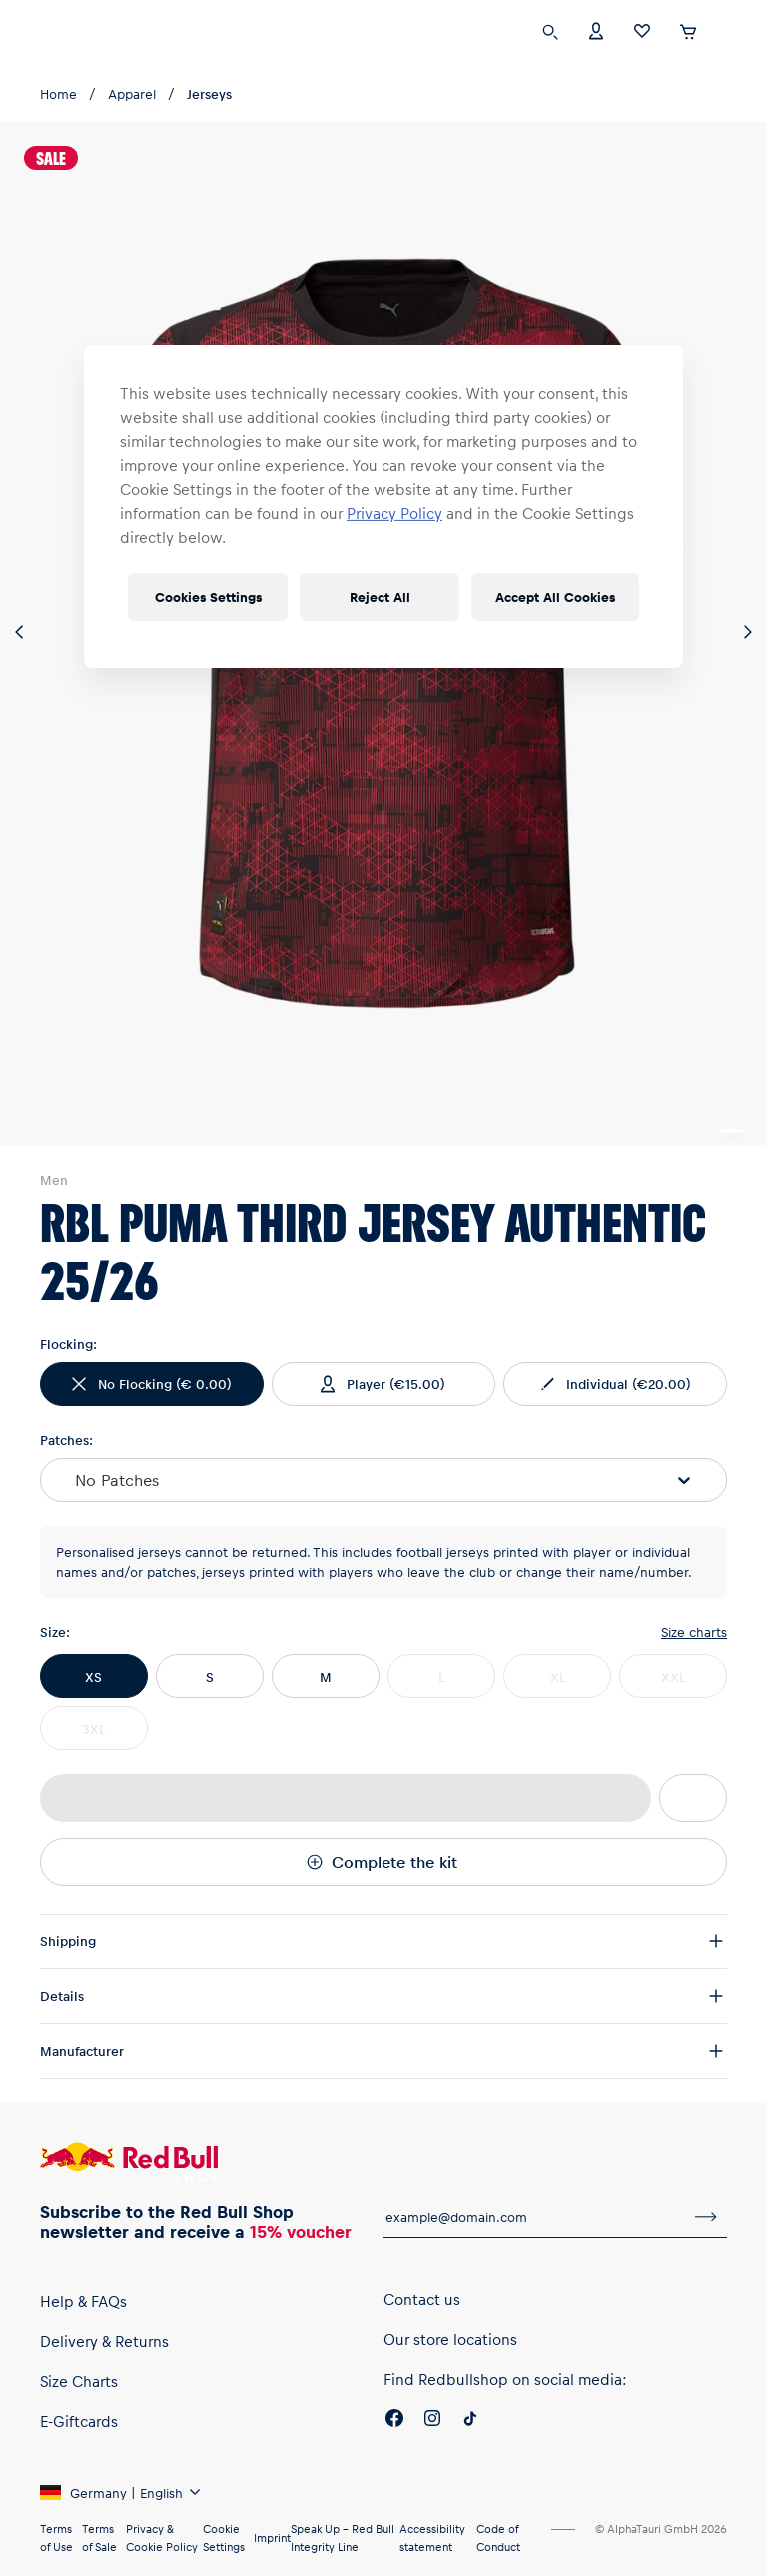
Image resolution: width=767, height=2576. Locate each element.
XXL (673, 1676)
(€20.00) (613, 1384)
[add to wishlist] (693, 1798)
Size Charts (79, 2381)
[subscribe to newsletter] (706, 2217)
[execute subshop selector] (729, 32)
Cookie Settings (224, 2537)
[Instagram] (432, 2421)
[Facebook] (394, 2421)
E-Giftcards (79, 2421)
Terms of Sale (99, 2537)
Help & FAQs (83, 2301)
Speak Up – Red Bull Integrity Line (342, 2537)
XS (93, 1676)
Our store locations (450, 2339)
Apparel (132, 93)
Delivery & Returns (104, 2341)
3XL (93, 1728)
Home (58, 93)
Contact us (422, 2299)
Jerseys (209, 93)
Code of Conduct (498, 2537)
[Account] (596, 29)
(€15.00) (381, 1384)
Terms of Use (56, 2537)
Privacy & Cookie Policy (162, 2537)
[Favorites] (642, 29)
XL (557, 1676)
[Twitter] (470, 2421)
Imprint (272, 2537)
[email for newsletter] (534, 2217)
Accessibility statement (432, 2537)
